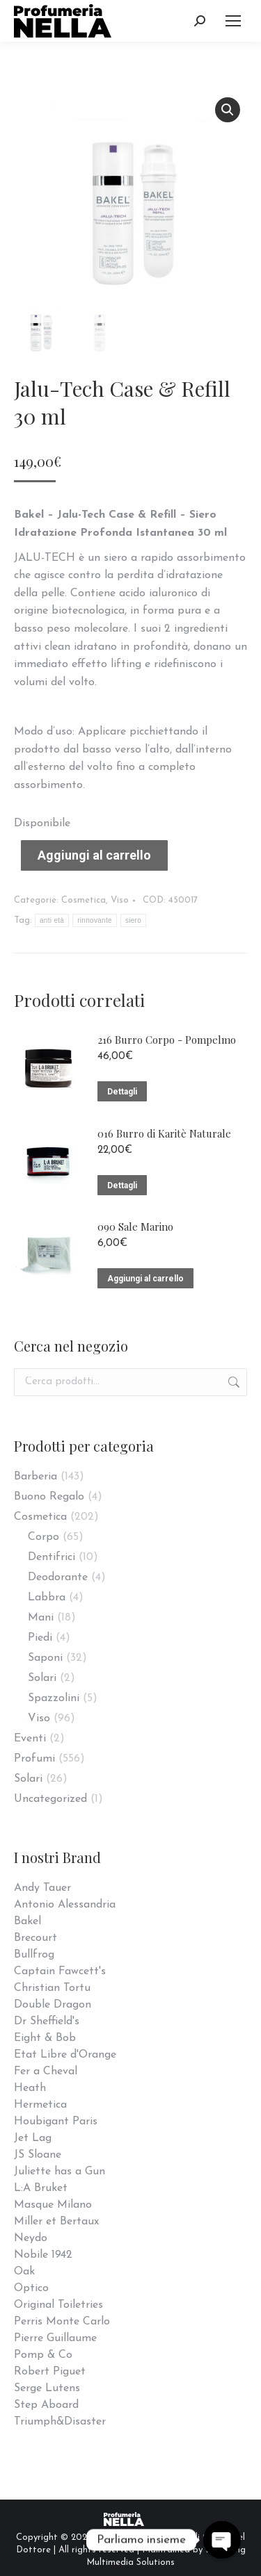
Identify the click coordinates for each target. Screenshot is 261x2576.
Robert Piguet (50, 2371)
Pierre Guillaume (55, 2338)
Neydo (30, 2238)
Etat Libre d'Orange (65, 2054)
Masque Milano (53, 2204)
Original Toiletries (58, 2305)
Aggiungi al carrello (94, 855)
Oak (24, 2271)
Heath (30, 2088)
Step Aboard (46, 2405)
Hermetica (40, 2104)
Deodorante (58, 1577)
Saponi (45, 1658)
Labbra (46, 1597)
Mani (41, 1617)
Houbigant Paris (55, 2121)
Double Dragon (52, 2004)
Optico (31, 2288)
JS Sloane (37, 2154)
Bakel (27, 1921)
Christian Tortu (52, 1988)
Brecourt (35, 1938)
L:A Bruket (41, 2188)
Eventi (30, 1738)
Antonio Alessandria (65, 1904)
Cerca (232, 1382)
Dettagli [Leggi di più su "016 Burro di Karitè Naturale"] (122, 1185)
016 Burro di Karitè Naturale (164, 1133)
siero (133, 920)
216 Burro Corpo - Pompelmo (166, 1040)
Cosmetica (83, 900)
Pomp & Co (43, 2355)
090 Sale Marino (135, 1226)
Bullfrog (34, 1954)
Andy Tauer (42, 1888)
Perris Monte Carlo (62, 2321)
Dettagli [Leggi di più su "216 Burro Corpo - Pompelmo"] (122, 1092)
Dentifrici (51, 1557)
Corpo (43, 1537)
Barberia (35, 1476)
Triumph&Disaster (60, 2421)
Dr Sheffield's (46, 2021)
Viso (120, 900)
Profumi (34, 1758)
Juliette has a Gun (59, 2171)
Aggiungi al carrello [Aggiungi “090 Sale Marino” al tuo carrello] (145, 1278)
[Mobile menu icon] (233, 21)
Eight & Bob (45, 2038)
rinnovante (94, 920)
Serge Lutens (47, 2388)
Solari (42, 1678)
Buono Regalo (49, 1496)
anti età (52, 920)
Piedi (40, 1637)
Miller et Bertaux (56, 2221)
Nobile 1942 (43, 2255)
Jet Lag (33, 2138)
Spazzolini (53, 1698)
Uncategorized (50, 1799)
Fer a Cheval (45, 2071)
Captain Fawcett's (60, 1971)
